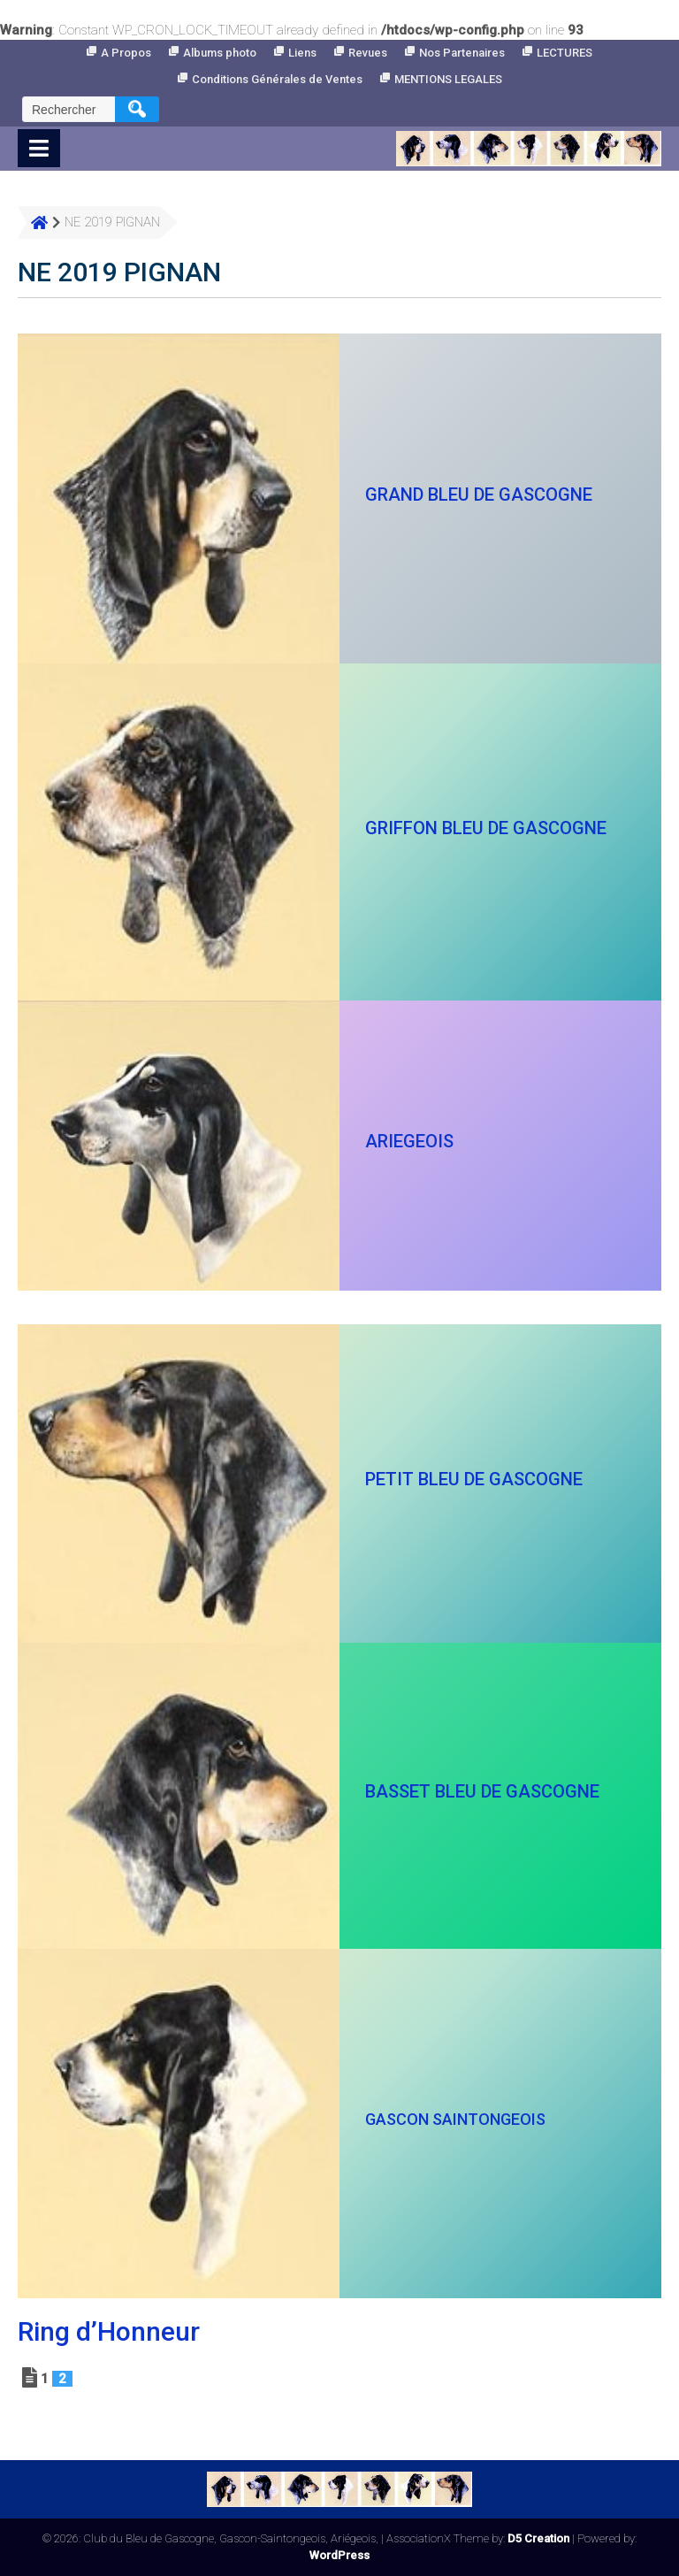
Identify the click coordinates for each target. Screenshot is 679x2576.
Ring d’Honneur (109, 2331)
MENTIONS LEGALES (448, 79)
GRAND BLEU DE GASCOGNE (478, 494)
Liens (302, 52)
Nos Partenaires (462, 52)
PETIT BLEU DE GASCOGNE (474, 1479)
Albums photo (219, 52)
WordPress (339, 2555)
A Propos (126, 52)
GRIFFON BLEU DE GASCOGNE (486, 828)
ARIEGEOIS (409, 1141)
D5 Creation (538, 2538)
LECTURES (564, 52)
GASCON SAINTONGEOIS (455, 2119)
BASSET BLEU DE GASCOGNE (482, 1791)
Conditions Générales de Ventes (277, 79)
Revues (367, 52)
